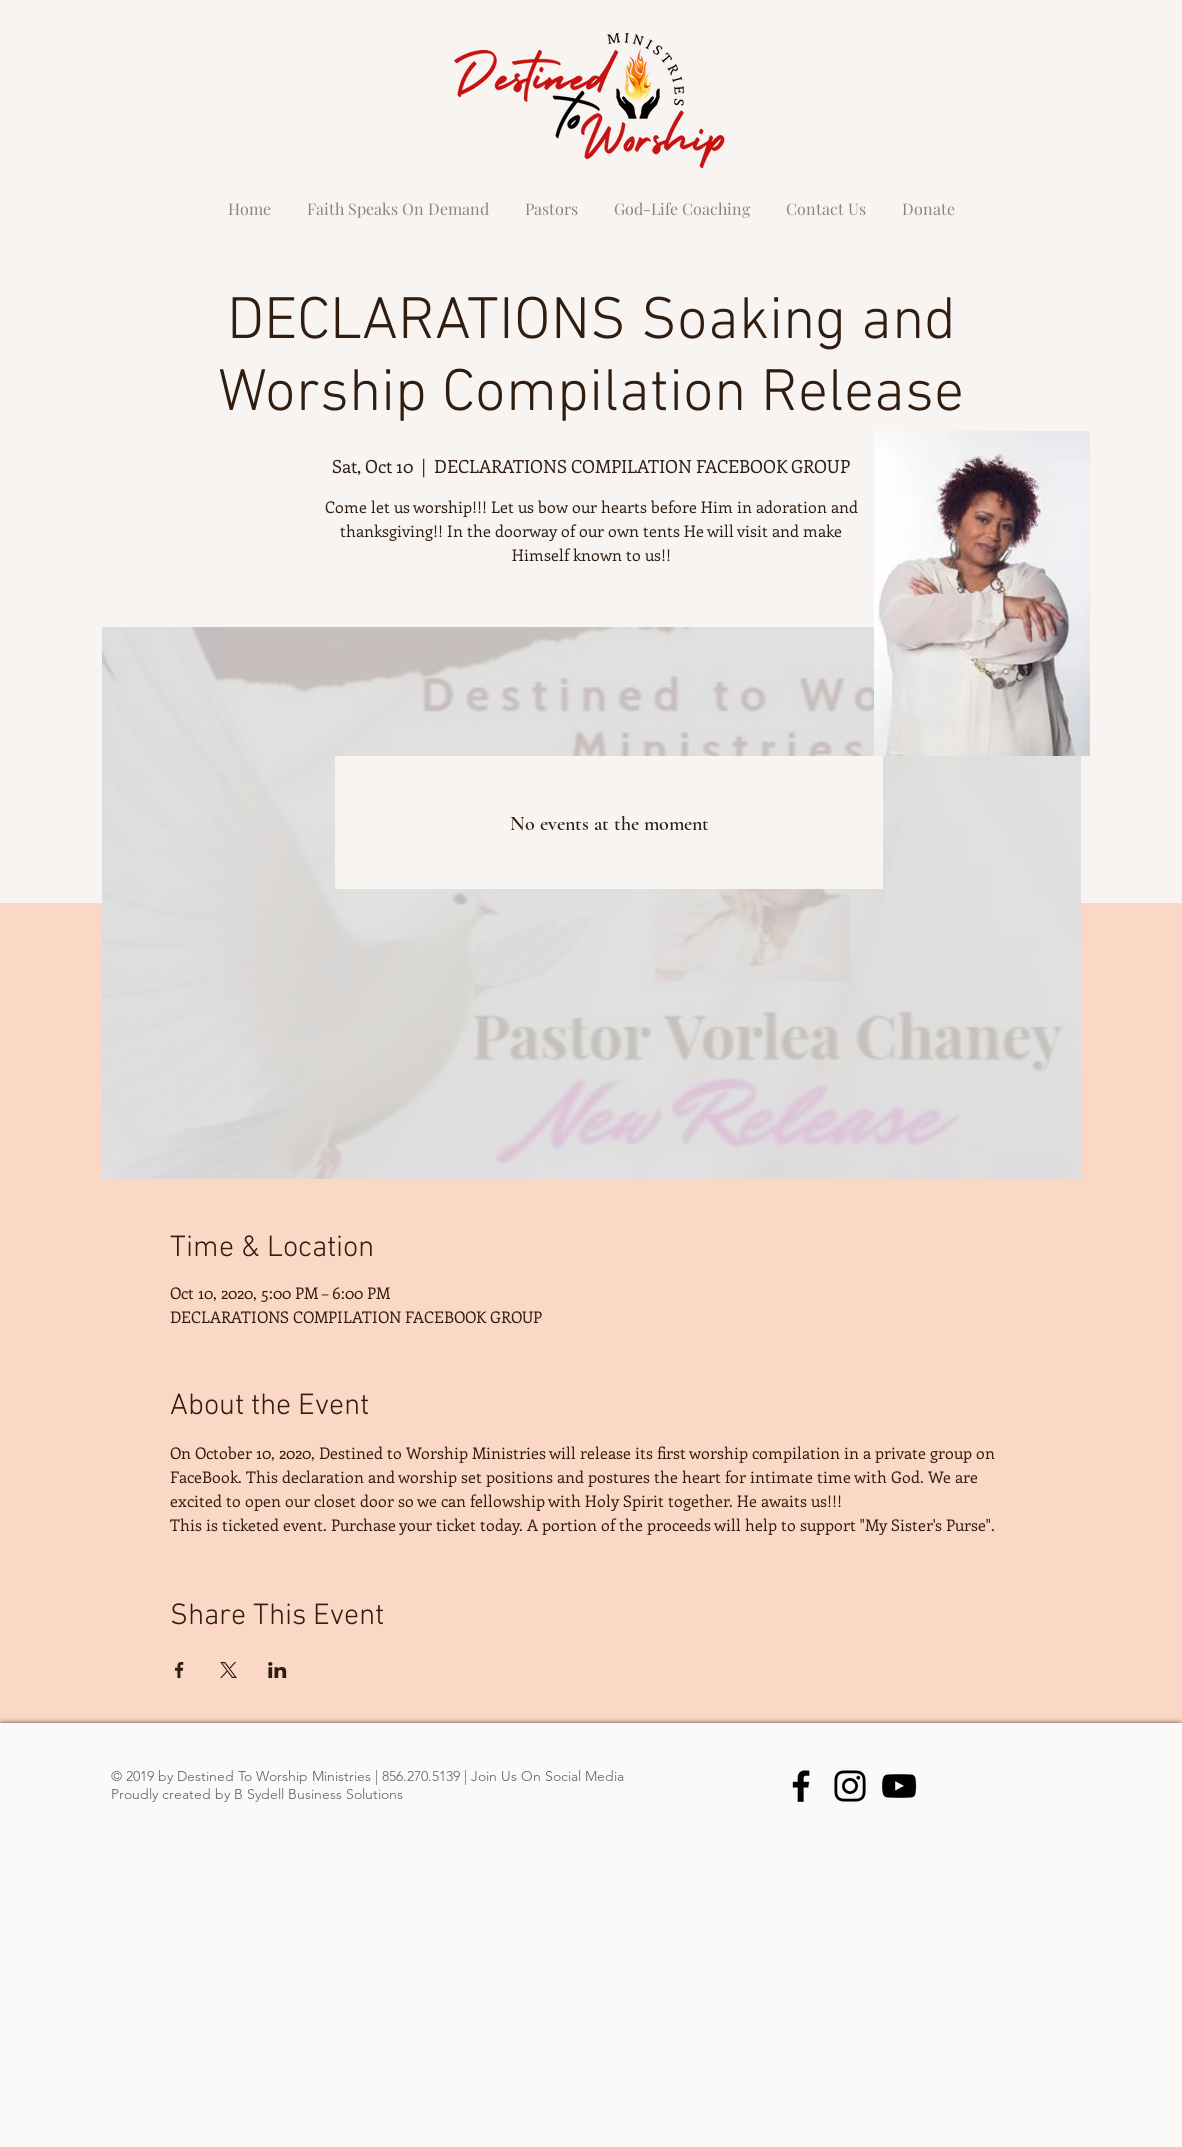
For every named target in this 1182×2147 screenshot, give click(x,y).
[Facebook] (801, 1786)
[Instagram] (850, 1786)
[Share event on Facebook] (179, 1670)
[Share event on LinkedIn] (277, 1670)
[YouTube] (899, 1786)
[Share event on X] (228, 1670)
